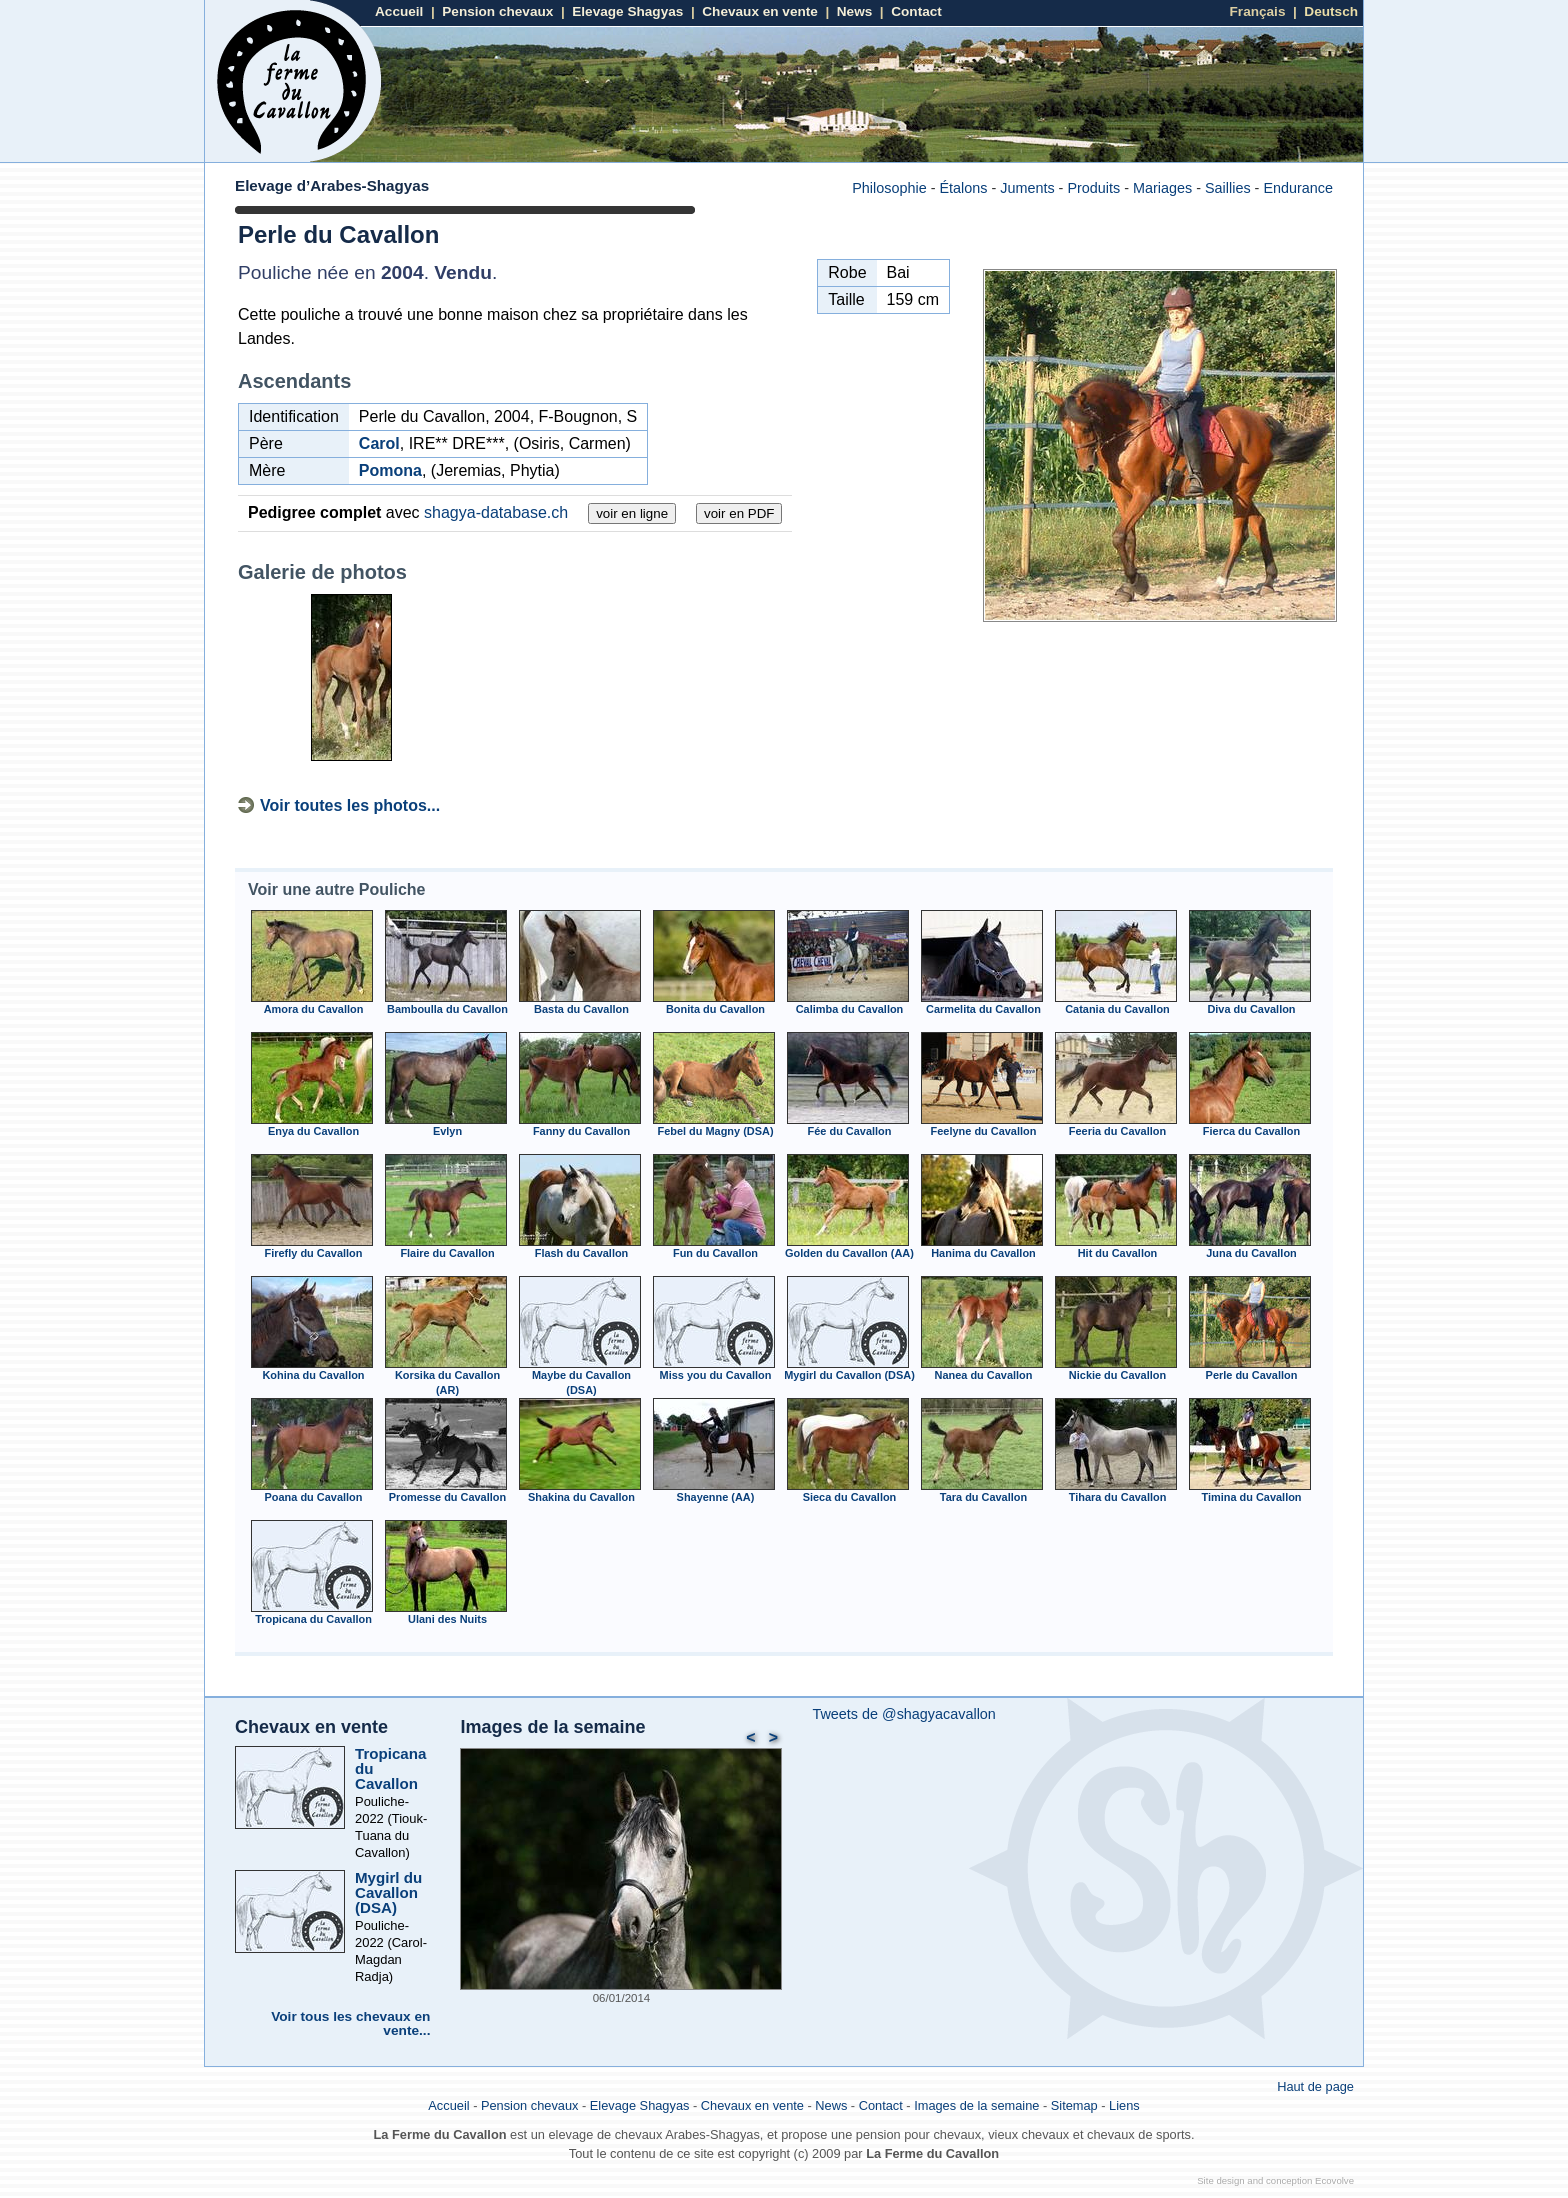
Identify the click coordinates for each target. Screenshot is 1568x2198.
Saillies (1228, 188)
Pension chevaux (497, 11)
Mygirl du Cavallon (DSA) (388, 1892)
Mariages (1162, 188)
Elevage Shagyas (627, 11)
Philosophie (889, 188)
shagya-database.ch (496, 512)
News (855, 11)
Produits (1093, 188)
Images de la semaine (552, 1727)
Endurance (1298, 188)
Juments (1027, 188)
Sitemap (1074, 2105)
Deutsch (1331, 11)
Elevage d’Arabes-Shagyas (332, 185)
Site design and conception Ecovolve (1275, 2180)
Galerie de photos (322, 572)
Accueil (399, 11)
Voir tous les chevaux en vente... (350, 2023)
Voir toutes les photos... (350, 805)
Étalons (963, 188)
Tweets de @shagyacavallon (903, 1714)
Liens (1124, 2105)
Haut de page (1315, 2086)
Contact (916, 11)
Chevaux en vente (760, 11)
